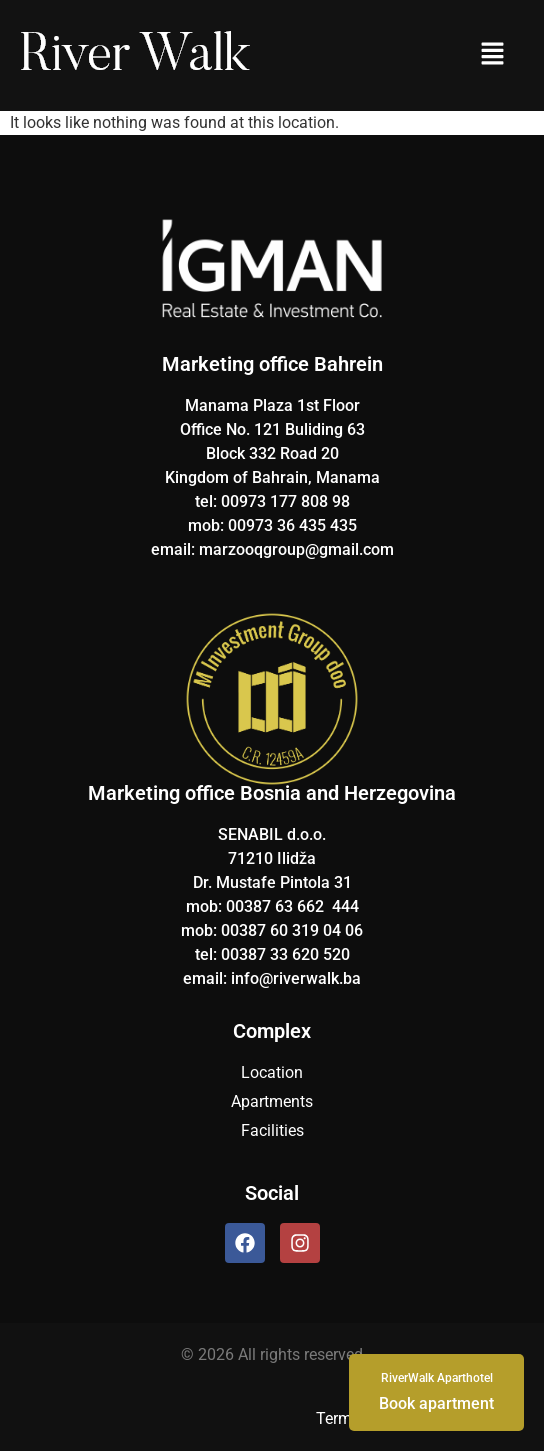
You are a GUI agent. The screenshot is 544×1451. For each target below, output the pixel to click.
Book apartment (436, 1391)
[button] (492, 55)
